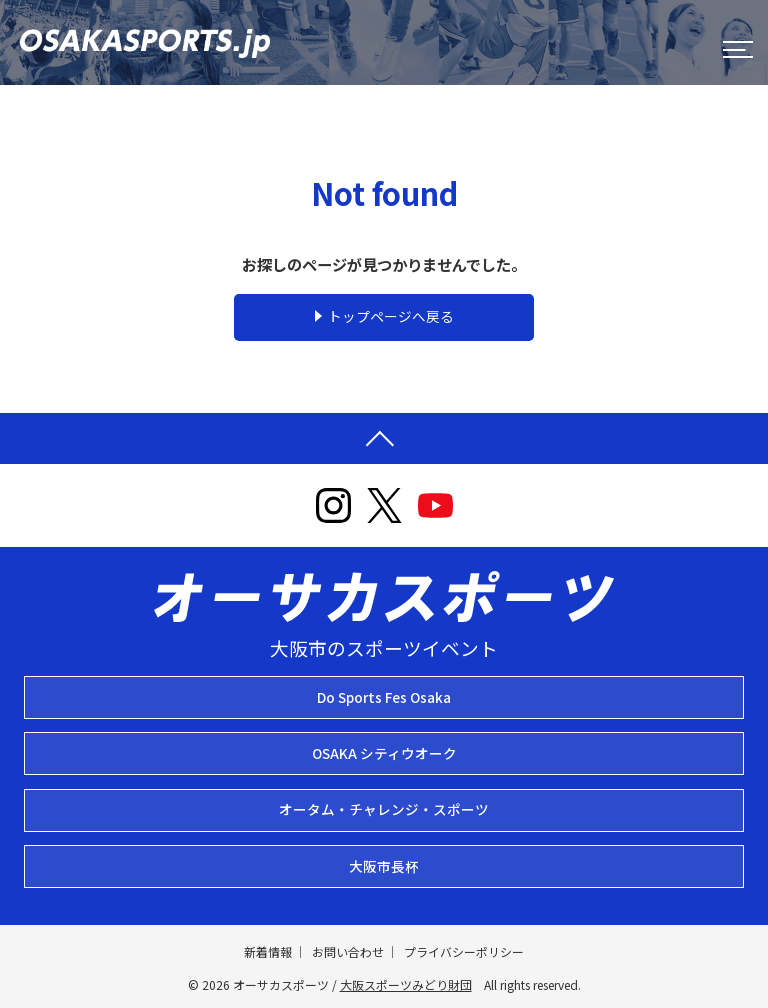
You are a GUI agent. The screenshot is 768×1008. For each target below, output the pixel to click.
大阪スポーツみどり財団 (406, 984)
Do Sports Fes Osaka (384, 697)
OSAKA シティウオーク (384, 753)
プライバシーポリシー (464, 951)
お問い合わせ (348, 951)
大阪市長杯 (384, 866)
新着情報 (268, 951)
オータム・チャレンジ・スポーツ (384, 809)
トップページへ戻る (391, 316)
